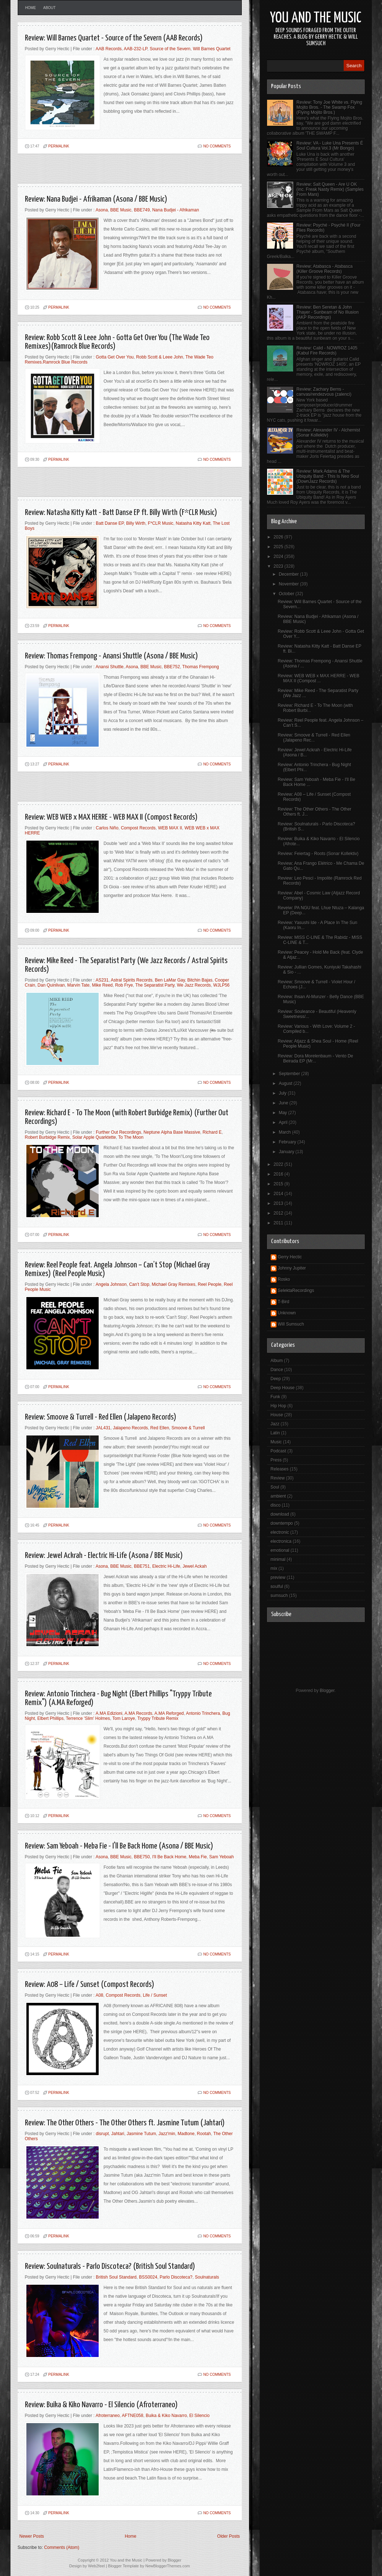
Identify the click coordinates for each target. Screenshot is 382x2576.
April (283, 1122)
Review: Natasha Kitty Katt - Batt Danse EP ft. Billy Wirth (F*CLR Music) (121, 512)
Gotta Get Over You (115, 357)
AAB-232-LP (135, 48)
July (283, 1093)
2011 (279, 1222)
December (289, 574)
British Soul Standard (116, 2277)
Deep (276, 1378)
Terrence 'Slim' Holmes (88, 1718)
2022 (279, 1164)
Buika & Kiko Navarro (166, 2415)
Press (276, 1460)
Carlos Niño (107, 827)
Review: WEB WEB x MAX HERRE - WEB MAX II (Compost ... (318, 678)
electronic (280, 1532)
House (277, 1414)
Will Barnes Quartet (212, 48)
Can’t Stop (139, 1284)
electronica (281, 1541)
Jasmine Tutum (141, 2133)
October (287, 593)
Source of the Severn (170, 48)
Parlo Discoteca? (176, 2277)
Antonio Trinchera (203, 1713)
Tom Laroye (123, 1718)
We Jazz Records (194, 985)
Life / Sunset (155, 1995)
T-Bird (283, 1301)
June (284, 1102)
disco (276, 1505)
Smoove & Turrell (188, 1427)
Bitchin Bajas (199, 980)
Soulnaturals (207, 2277)
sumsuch (279, 1595)
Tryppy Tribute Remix (158, 1718)
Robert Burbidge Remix (47, 1137)
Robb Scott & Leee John (159, 357)
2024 (279, 556)
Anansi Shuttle (109, 666)
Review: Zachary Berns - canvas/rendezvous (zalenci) (323, 392)
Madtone (185, 2133)
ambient (278, 1496)
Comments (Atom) (61, 2547)
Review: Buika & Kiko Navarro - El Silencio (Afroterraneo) (101, 2405)
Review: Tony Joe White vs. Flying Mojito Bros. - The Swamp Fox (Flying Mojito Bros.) (329, 107)
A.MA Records (138, 1713)
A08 (99, 1995)
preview (278, 1577)
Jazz (275, 1423)
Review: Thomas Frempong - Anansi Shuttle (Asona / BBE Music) (111, 656)
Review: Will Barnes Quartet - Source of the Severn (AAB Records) (114, 38)
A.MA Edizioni (108, 1713)
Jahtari (117, 2133)
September (290, 1073)
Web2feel (96, 2566)
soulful (277, 1586)
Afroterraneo (107, 2415)
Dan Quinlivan (51, 985)
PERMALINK (58, 146)
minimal (278, 1559)
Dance (277, 1369)
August (286, 1083)
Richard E (212, 1132)
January (287, 1151)
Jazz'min (166, 2133)
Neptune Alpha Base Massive (171, 1132)
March (285, 1132)
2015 (279, 1183)
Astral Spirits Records (131, 980)
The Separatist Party (155, 985)
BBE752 (172, 666)
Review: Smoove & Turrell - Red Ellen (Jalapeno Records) (100, 1417)
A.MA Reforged (169, 1713)
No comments (217, 146)
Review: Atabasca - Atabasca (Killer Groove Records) (324, 269)
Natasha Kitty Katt (193, 523)
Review (278, 1478)
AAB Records (108, 48)
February (288, 1142)
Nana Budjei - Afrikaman (175, 209)
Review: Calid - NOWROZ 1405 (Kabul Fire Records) (326, 350)
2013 (279, 1203)
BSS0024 (148, 2277)
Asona (101, 209)
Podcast (278, 1451)
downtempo (282, 1523)
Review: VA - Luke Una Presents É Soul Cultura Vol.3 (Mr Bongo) (329, 146)
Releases (280, 1469)
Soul (275, 1487)
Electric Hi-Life (166, 1566)
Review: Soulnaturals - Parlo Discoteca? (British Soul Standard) (110, 2266)
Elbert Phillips (50, 1718)
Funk (275, 1396)
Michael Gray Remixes (174, 1284)
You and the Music (315, 18)
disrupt (102, 2133)
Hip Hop (278, 1405)
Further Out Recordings (118, 1132)
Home (30, 8)
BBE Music (121, 209)
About (49, 8)
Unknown (287, 1312)
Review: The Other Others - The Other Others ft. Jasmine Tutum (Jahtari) (125, 2123)
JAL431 (103, 1427)
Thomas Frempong (200, 666)
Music (276, 1441)
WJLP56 (221, 985)
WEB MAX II (170, 827)
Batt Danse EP (110, 523)
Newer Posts (32, 2536)
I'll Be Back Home (169, 1856)
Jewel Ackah (195, 1566)
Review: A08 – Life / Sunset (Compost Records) (89, 1984)
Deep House (283, 1387)
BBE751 (142, 1566)
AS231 (101, 980)
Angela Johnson (110, 1284)
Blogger (327, 1690)
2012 (279, 1213)
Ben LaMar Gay (170, 980)
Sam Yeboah (221, 1856)
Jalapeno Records (130, 1427)
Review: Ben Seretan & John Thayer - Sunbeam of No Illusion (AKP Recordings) (327, 312)
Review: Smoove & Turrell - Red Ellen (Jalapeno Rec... (314, 738)
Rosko (284, 1279)
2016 (279, 1174)
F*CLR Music (160, 523)
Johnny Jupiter (292, 1268)
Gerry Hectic (290, 1256)
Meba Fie (198, 1856)
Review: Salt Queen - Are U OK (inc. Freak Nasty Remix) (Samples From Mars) (330, 189)
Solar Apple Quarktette (94, 1137)
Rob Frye (124, 985)
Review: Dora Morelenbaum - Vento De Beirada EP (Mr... (315, 1058)
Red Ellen (159, 1427)
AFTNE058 (132, 2415)
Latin (275, 1432)
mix (274, 1568)
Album (277, 1360)
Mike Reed (102, 985)
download (280, 1514)
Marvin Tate (78, 985)
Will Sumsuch (291, 1324)
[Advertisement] (102, 172)
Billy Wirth (135, 523)
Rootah (204, 2133)
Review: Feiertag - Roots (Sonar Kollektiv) (318, 853)
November (289, 584)
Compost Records (138, 827)
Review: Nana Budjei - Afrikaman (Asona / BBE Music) (96, 199)
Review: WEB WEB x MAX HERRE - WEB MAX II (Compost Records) (111, 817)
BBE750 (142, 1856)
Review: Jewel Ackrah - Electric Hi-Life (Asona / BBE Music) (104, 1555)
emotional (280, 1550)
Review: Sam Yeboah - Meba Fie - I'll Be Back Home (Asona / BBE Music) (119, 1846)
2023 (279, 566)
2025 (279, 546)
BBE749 (142, 209)
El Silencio (199, 2415)
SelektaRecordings (296, 1290)
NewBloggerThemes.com (167, 2566)
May (283, 1112)
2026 (279, 537)
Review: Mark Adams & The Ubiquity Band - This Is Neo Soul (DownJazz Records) (327, 476)
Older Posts (228, 2536)
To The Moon (130, 1137)
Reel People (209, 1284)
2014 (279, 1193)
